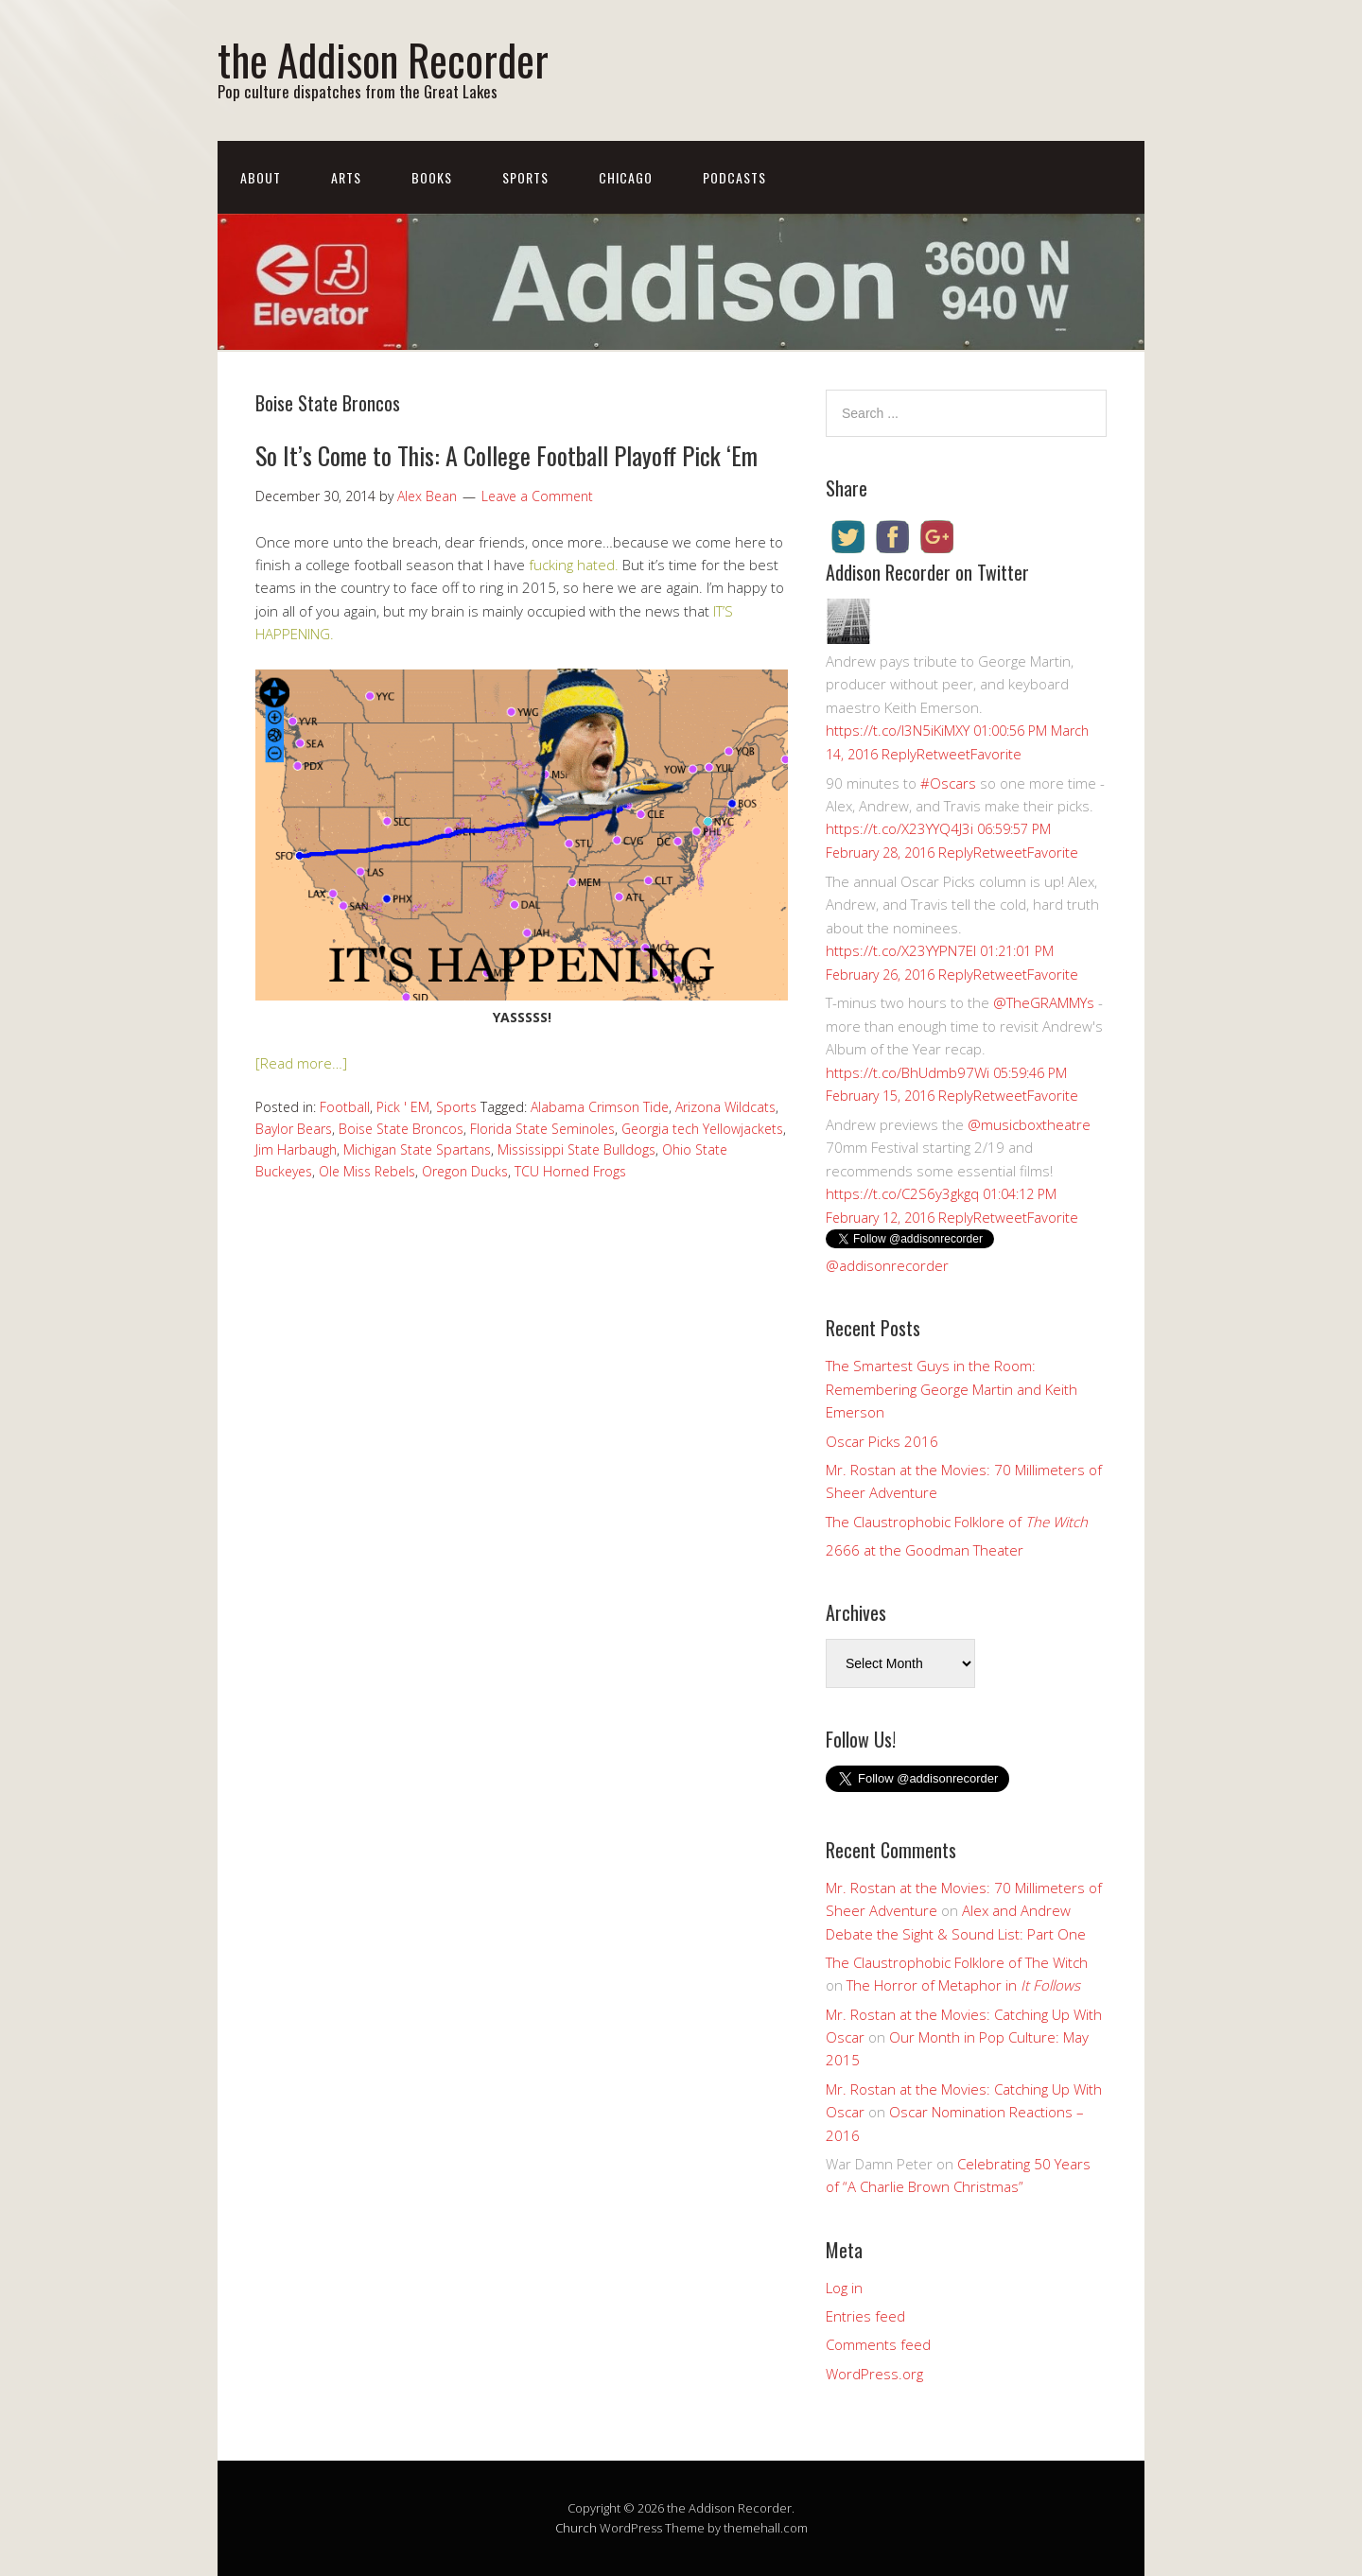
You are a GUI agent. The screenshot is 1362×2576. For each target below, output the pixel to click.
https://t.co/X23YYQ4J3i (899, 828)
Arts (346, 177)
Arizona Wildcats (725, 1107)
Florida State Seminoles (542, 1129)
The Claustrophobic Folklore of (957, 1521)
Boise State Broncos (401, 1129)
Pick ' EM (402, 1107)
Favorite (996, 753)
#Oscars (948, 783)
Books (431, 177)
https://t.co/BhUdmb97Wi (907, 1072)
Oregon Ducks (465, 1171)
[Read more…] (301, 1062)
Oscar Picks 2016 (882, 1441)
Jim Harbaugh (296, 1149)
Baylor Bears (293, 1129)
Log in (844, 2287)
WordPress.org (874, 2373)
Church (576, 2527)
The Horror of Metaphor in (963, 1985)
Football (345, 1107)
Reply (899, 753)
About (260, 177)
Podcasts (734, 177)
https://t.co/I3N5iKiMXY (897, 730)
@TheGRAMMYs (1043, 1002)
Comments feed (878, 2344)
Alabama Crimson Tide (600, 1107)
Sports (525, 177)
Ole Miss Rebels (367, 1171)
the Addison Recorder (383, 59)
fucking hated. (572, 564)
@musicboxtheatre (1029, 1124)
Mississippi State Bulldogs (576, 1149)
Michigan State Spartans (417, 1149)
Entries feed (865, 2315)
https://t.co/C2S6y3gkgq (902, 1193)
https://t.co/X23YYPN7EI (901, 950)
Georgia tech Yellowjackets (702, 1129)
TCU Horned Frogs (570, 1171)
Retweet (943, 753)
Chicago (626, 177)
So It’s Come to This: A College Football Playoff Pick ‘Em (506, 455)
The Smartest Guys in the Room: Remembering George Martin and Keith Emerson (951, 1388)
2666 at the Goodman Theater (924, 1549)
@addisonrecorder (887, 1265)
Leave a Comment (537, 496)
